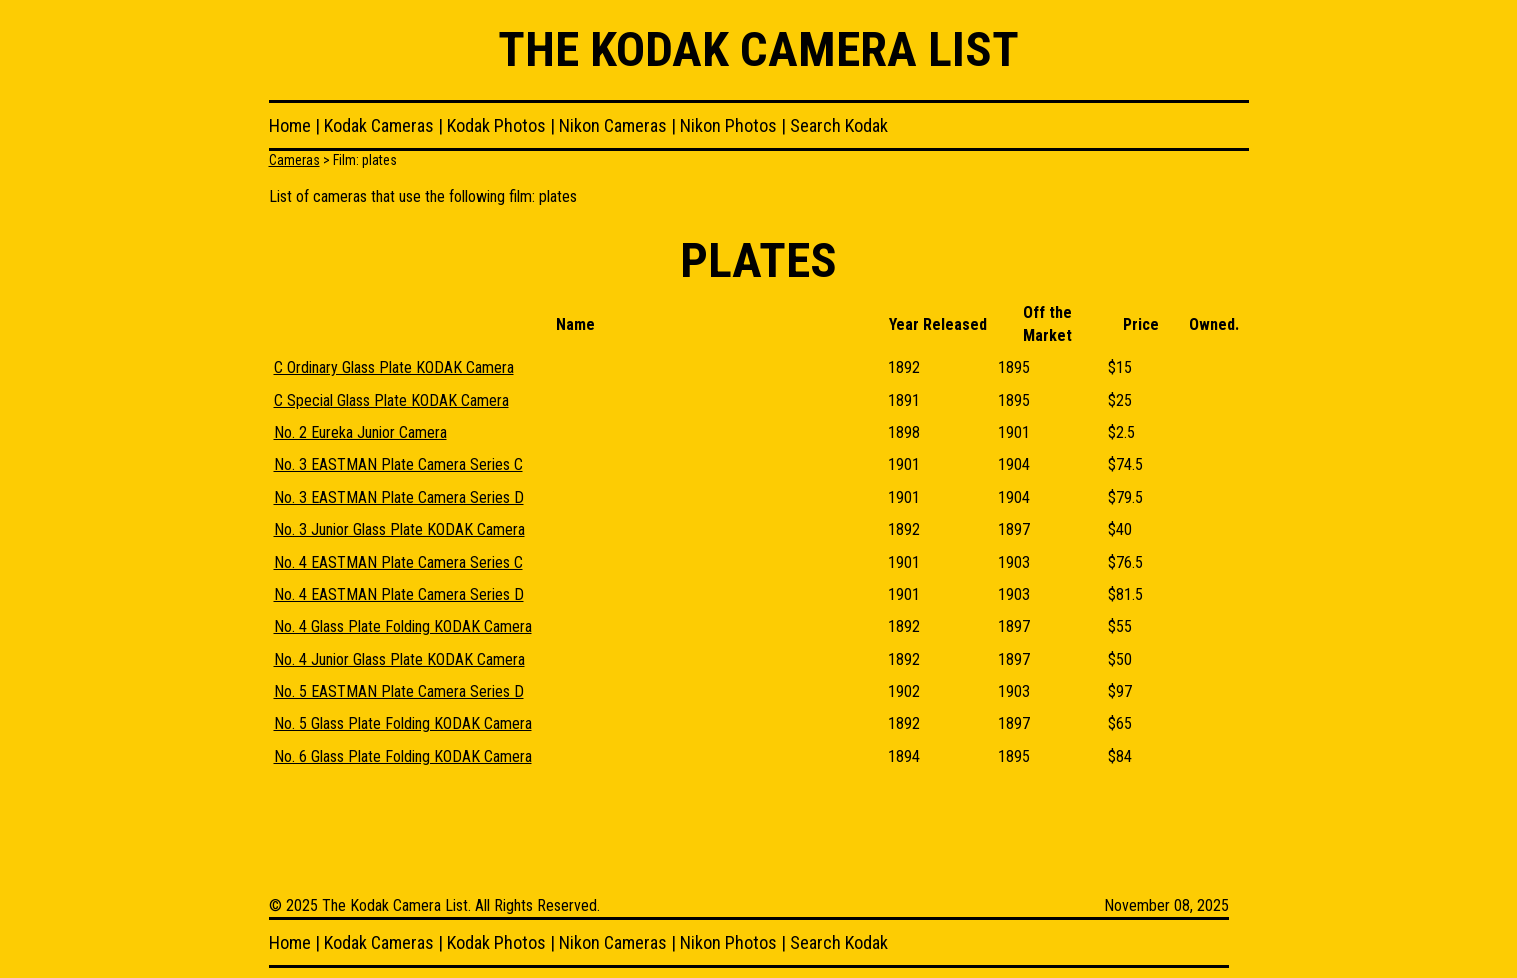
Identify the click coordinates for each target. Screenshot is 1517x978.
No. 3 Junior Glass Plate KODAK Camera (399, 529)
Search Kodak (839, 125)
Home (290, 125)
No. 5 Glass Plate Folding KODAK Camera (403, 723)
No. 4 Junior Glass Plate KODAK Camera (399, 659)
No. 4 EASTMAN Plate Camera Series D (399, 594)
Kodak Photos (496, 125)
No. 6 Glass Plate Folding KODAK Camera (403, 756)
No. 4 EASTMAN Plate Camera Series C (398, 562)
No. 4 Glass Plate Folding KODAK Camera (403, 626)
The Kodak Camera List (758, 49)
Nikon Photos (728, 125)
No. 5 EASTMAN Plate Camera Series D (399, 691)
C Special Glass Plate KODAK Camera (391, 400)
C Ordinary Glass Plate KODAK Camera (394, 367)
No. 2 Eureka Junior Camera (360, 432)
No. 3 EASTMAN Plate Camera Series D (399, 497)
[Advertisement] (633, 833)
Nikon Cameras (613, 125)
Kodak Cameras (379, 125)
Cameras (294, 160)
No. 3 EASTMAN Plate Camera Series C (398, 464)
